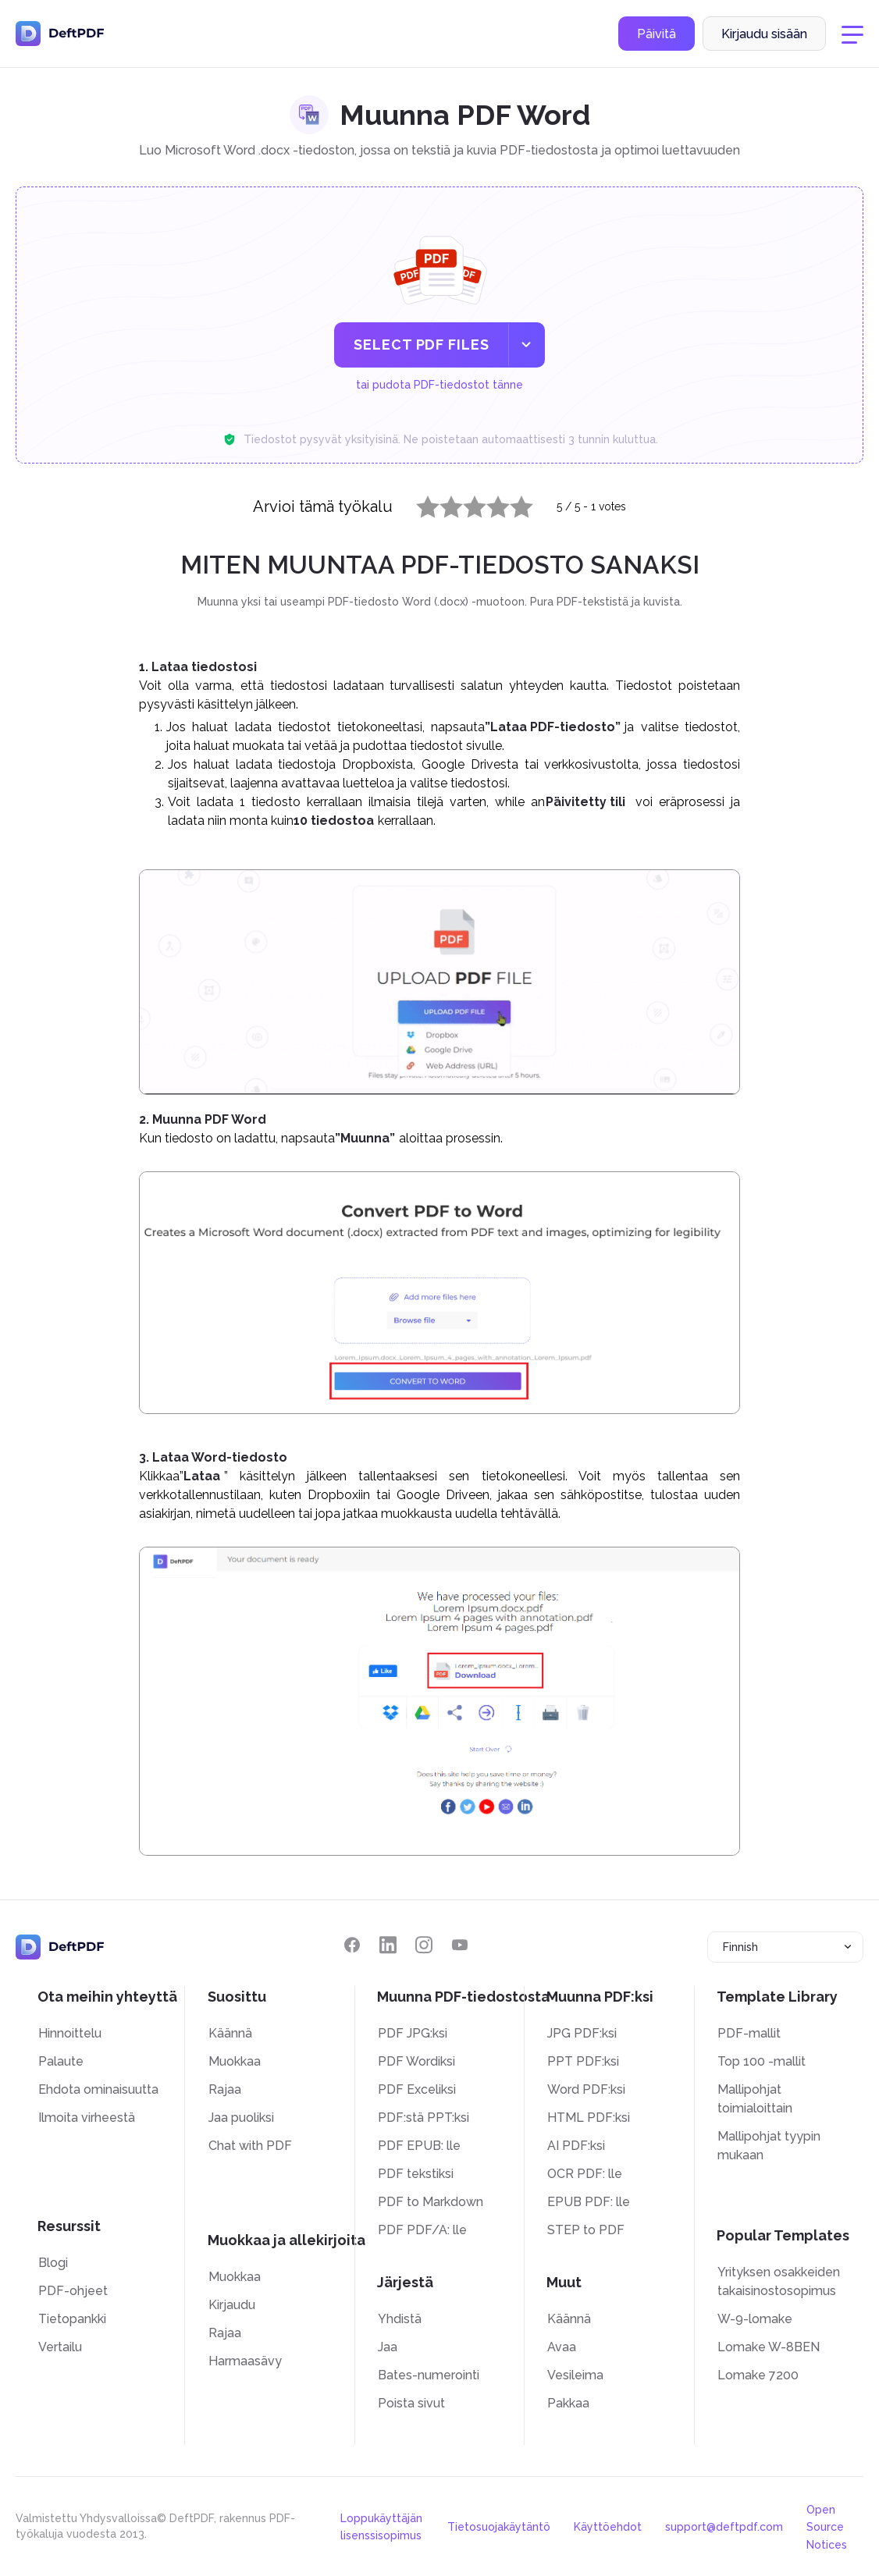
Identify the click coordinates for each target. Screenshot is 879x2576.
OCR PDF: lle (584, 2173)
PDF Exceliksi (417, 2089)
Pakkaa (568, 2403)
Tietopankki (72, 2318)
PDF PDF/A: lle (422, 2229)
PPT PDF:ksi (583, 2061)
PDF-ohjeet (73, 2290)
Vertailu (60, 2347)
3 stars (465, 503)
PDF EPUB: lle (419, 2145)
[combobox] (785, 1947)
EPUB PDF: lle (588, 2201)
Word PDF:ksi (586, 2089)
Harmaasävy (245, 2361)
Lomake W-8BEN (768, 2347)
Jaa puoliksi (241, 2117)
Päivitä (656, 34)
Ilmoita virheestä (86, 2117)
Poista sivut (411, 2403)
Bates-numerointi (428, 2375)
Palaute (61, 2061)
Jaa (387, 2347)
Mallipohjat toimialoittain (754, 2099)
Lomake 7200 (758, 2375)
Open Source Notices (826, 2527)
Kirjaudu (231, 2304)
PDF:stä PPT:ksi (423, 2117)
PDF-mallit (749, 2033)
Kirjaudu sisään (764, 34)
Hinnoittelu (69, 2033)
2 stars (442, 503)
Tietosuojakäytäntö (498, 2527)
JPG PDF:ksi (582, 2033)
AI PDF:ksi (576, 2145)
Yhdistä (400, 2318)
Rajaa (224, 2089)
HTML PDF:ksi (588, 2117)
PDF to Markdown (430, 2201)
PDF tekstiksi (416, 2173)
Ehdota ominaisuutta (98, 2089)
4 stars (488, 503)
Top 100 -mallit (761, 2061)
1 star (418, 503)
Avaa (561, 2347)
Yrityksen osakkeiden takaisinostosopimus (778, 2281)
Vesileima (575, 2375)
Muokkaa (234, 2061)
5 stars (512, 503)
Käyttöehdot (608, 2527)
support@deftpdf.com (724, 2527)
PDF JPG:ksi (412, 2033)
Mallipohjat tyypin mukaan (768, 2145)
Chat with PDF (250, 2145)
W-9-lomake (754, 2318)
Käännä (230, 2033)
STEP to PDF (586, 2229)
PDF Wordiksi (416, 2061)
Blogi (53, 2262)
